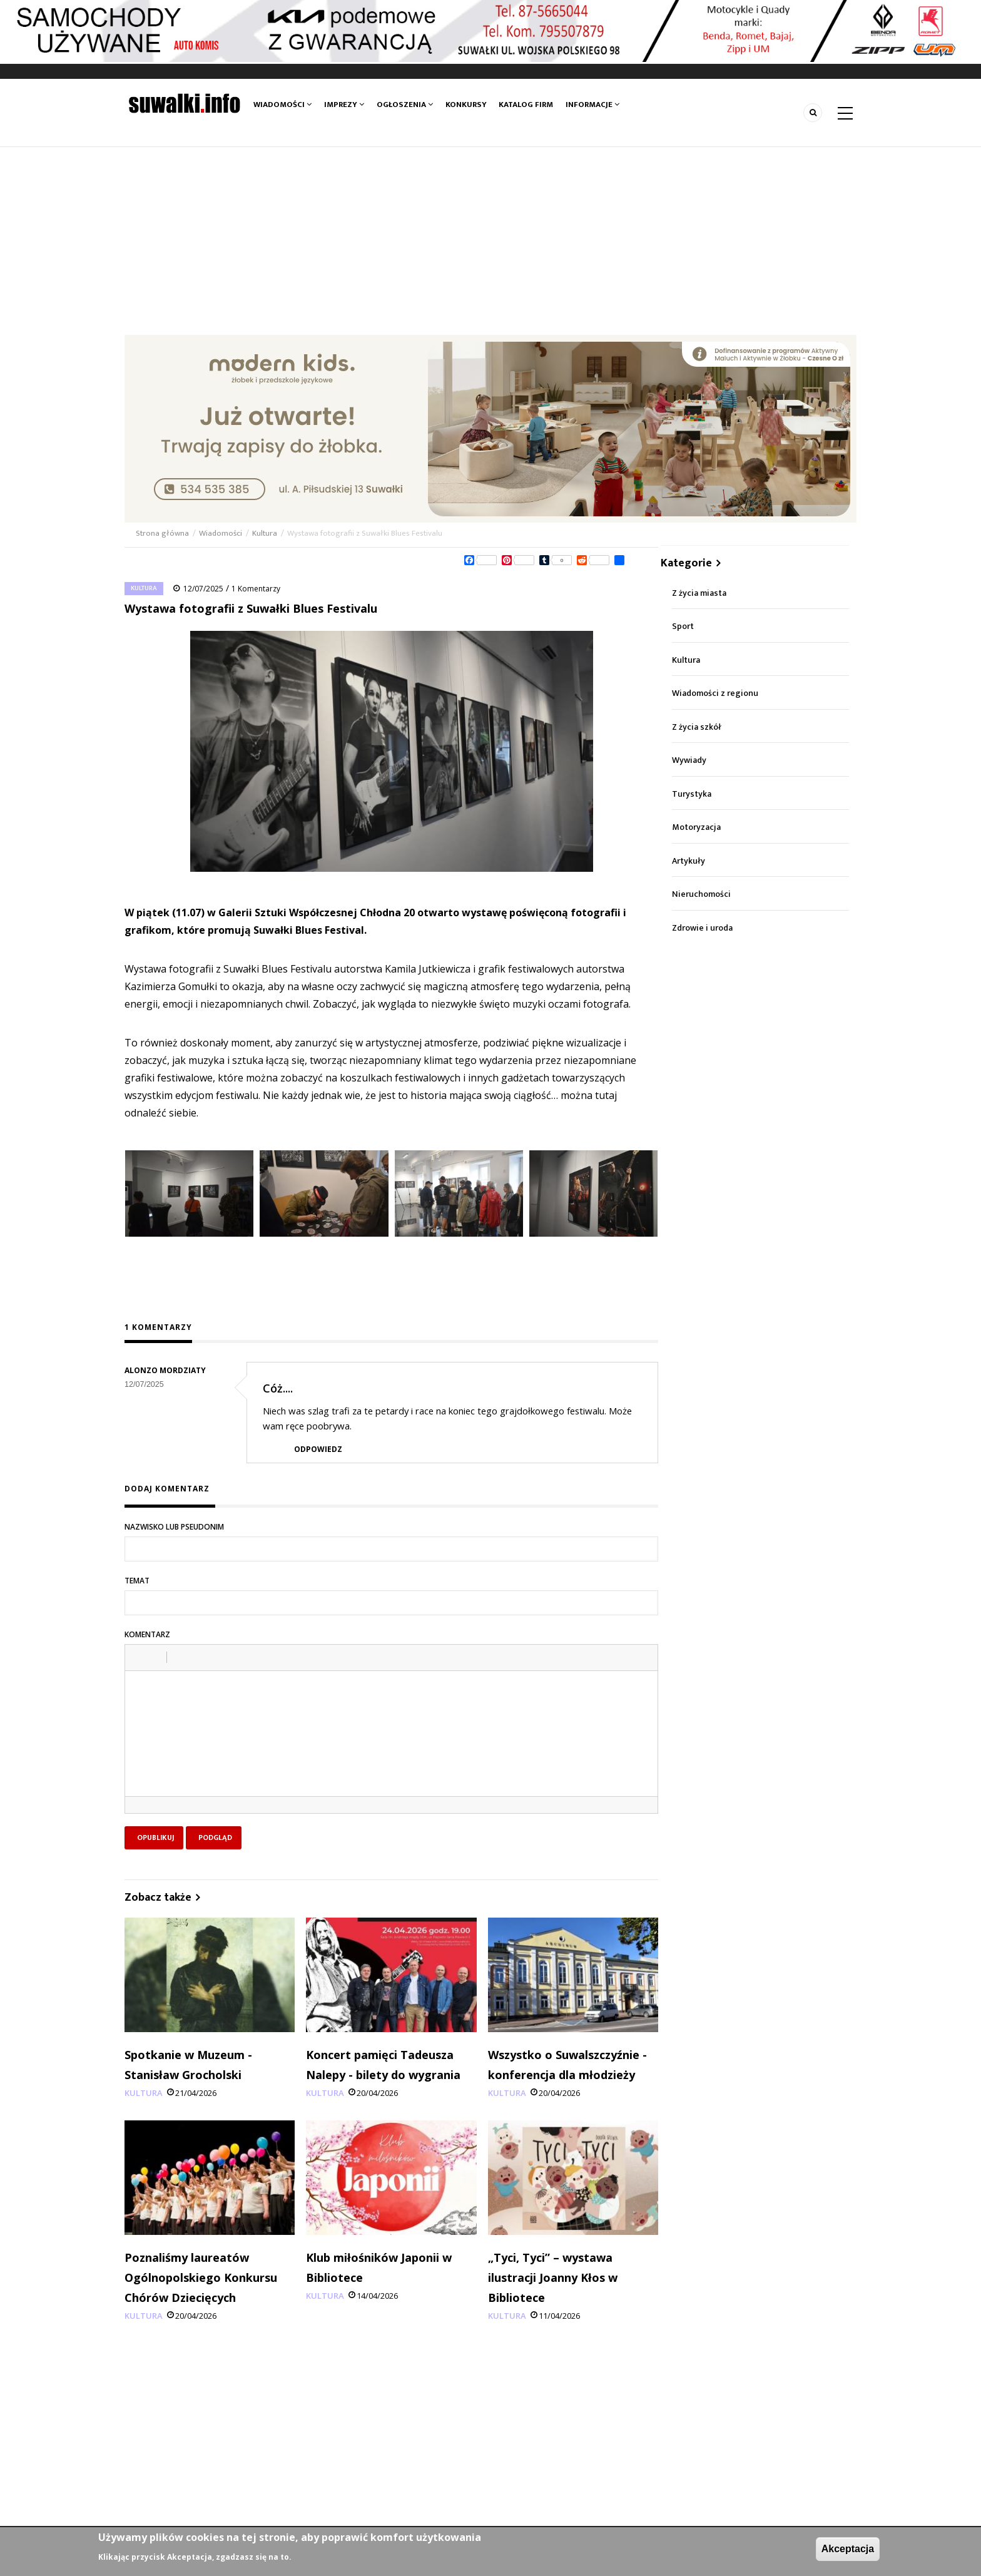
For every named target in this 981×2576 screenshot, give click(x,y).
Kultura (264, 533)
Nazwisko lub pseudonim (174, 1526)
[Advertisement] (490, 241)
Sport (683, 626)
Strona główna (163, 533)
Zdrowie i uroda (702, 928)
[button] (139, 1657)
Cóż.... (278, 1388)
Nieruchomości (701, 894)
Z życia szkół (696, 727)
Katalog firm (526, 104)
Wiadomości (282, 104)
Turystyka (691, 794)
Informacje (593, 104)
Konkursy (466, 104)
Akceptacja (848, 2548)
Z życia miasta (699, 593)
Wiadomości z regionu (715, 693)
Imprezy (344, 104)
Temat (137, 1580)
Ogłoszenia (405, 104)
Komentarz (147, 1634)
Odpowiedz (318, 1449)
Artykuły (688, 861)
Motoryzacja (696, 827)
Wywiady (689, 760)
